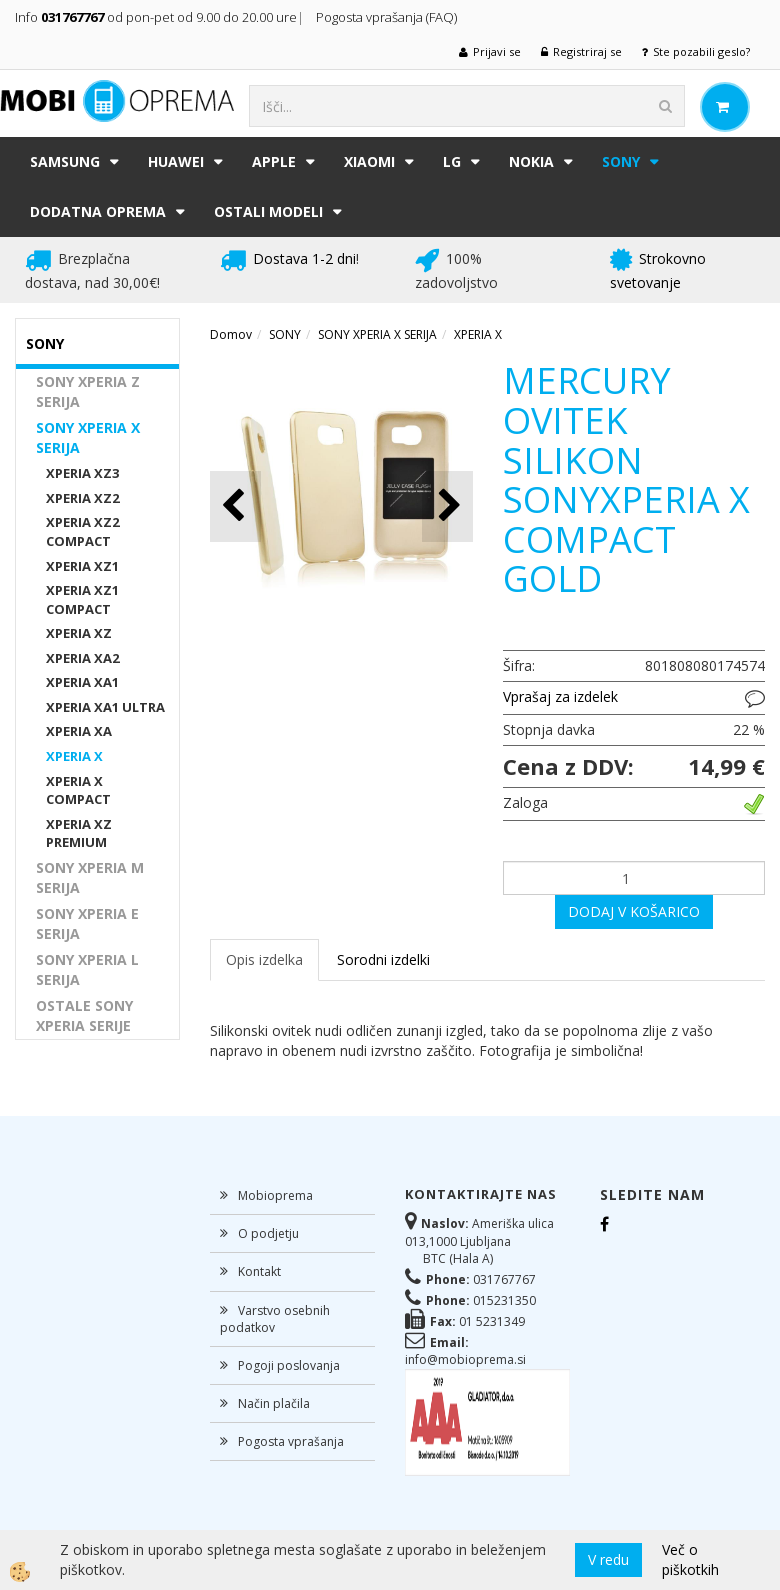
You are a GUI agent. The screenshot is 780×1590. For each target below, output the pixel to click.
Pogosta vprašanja (291, 1441)
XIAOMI (369, 161)
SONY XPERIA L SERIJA (87, 969)
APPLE (274, 161)
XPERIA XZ (79, 633)
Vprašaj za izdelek (560, 696)
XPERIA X (74, 756)
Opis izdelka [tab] (264, 959)
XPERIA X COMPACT (78, 790)
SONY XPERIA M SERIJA (90, 877)
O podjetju (268, 1233)
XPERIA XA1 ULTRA (105, 707)
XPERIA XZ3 (82, 473)
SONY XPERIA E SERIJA (87, 923)
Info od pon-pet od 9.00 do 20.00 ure (156, 17)
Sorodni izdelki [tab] (383, 959)
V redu (608, 1559)
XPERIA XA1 (82, 682)
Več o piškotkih (690, 1559)
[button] (447, 506)
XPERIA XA (79, 731)
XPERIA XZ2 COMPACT (82, 531)
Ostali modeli (268, 211)
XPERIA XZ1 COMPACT (82, 599)
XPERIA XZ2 (82, 498)
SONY (621, 161)
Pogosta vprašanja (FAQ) (388, 17)
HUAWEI (176, 161)
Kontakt (259, 1271)
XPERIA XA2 (82, 658)
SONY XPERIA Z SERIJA (88, 391)
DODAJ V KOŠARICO (634, 911)
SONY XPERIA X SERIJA (88, 437)
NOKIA (531, 161)
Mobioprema (275, 1195)
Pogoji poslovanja (289, 1365)
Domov (231, 334)
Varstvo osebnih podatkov (275, 1319)
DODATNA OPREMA (98, 211)
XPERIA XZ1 (82, 566)
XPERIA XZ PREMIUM (79, 833)
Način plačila (274, 1403)
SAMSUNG (65, 161)
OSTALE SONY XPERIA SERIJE (84, 1015)
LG (452, 161)
